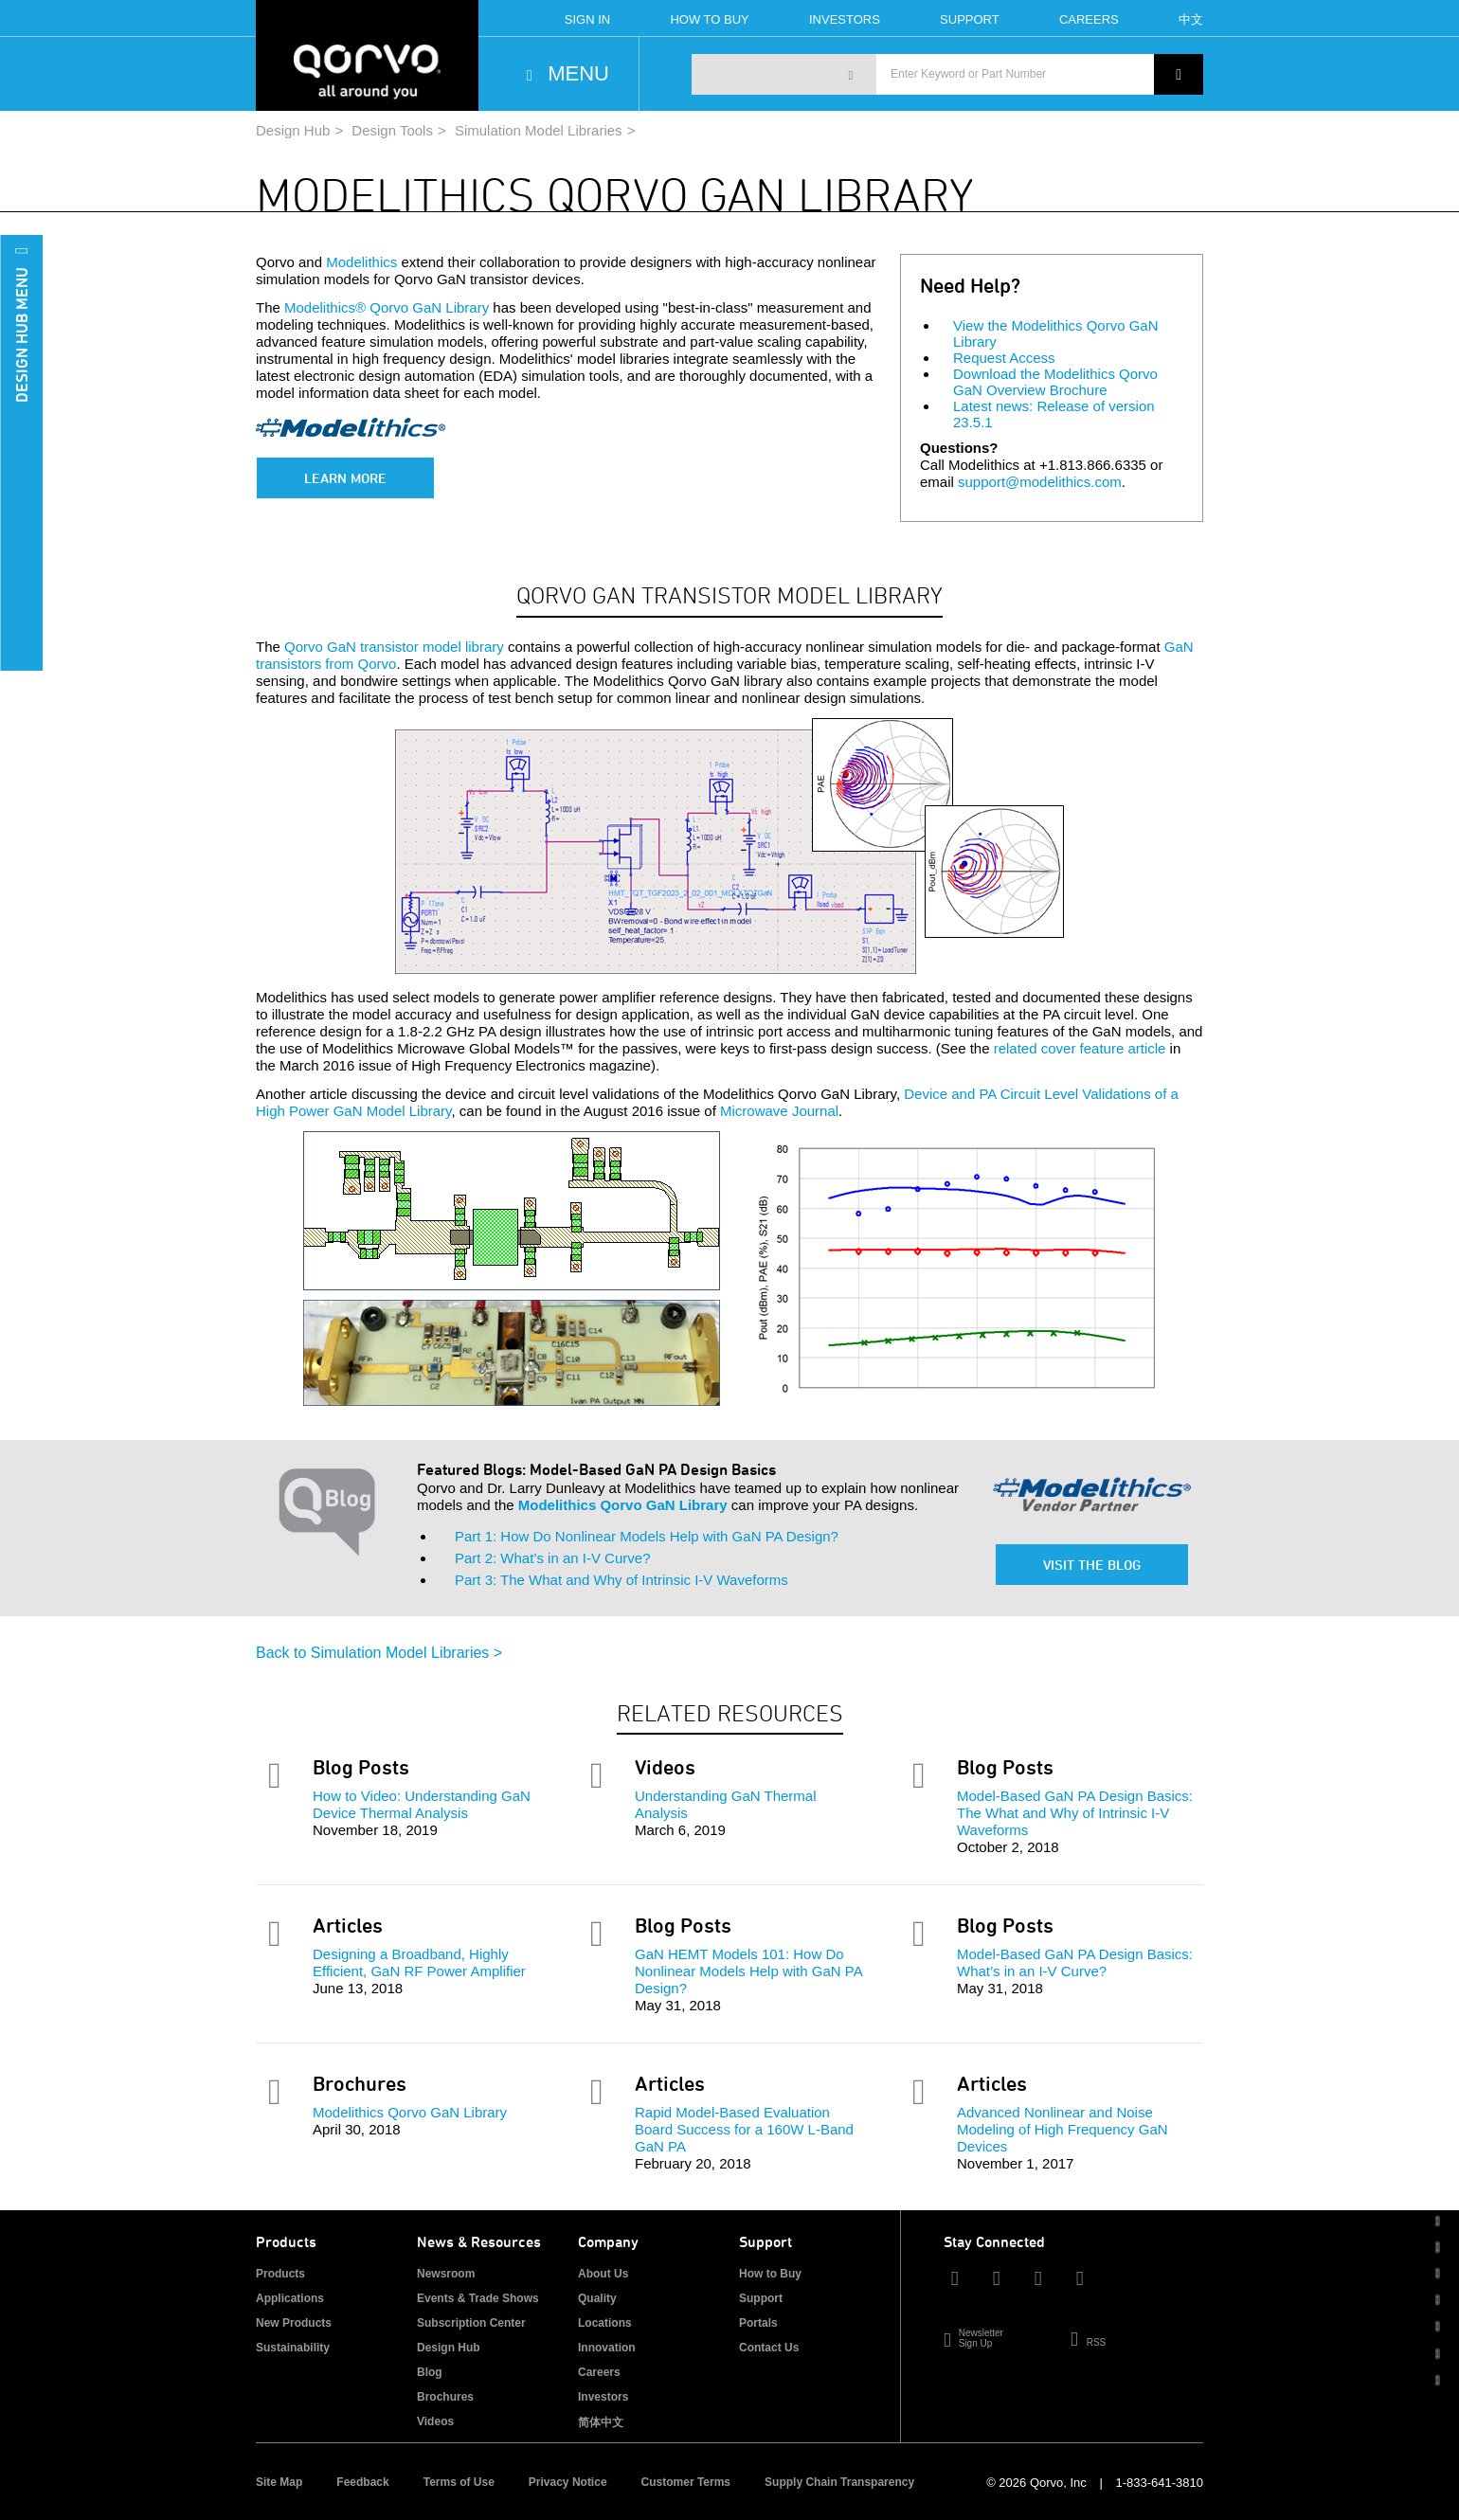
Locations (605, 2323)
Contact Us (769, 2347)
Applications (290, 2298)
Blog (429, 2372)
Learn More (345, 478)
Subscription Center (471, 2323)
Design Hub (293, 130)
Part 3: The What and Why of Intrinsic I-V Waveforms (621, 1580)
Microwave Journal (779, 1111)
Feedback (362, 2482)
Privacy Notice (568, 2482)
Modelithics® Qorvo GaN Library (386, 307)
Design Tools (392, 130)
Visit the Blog (1092, 1565)
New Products (294, 2323)
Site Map (279, 2482)
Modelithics (361, 262)
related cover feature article (1080, 1048)
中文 (1191, 19)
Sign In (587, 19)
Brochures (445, 2396)
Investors (844, 19)
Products (280, 2273)
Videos (435, 2421)
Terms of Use (459, 2482)
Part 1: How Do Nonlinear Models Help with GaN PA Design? (646, 1536)
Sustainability (293, 2347)
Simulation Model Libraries (538, 130)
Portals (758, 2323)
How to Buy (770, 2273)
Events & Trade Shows (478, 2298)
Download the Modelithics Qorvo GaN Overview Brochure (1055, 382)
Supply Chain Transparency (839, 2482)
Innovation (607, 2347)
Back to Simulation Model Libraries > (379, 1653)
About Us (603, 2273)
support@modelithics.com (1040, 482)
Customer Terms (685, 2482)
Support (970, 19)
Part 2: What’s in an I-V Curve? (552, 1558)
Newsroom (446, 2273)
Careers (1089, 19)
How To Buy (709, 19)
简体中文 (600, 2422)
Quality (597, 2298)
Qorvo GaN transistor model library (394, 647)
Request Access (1004, 358)
